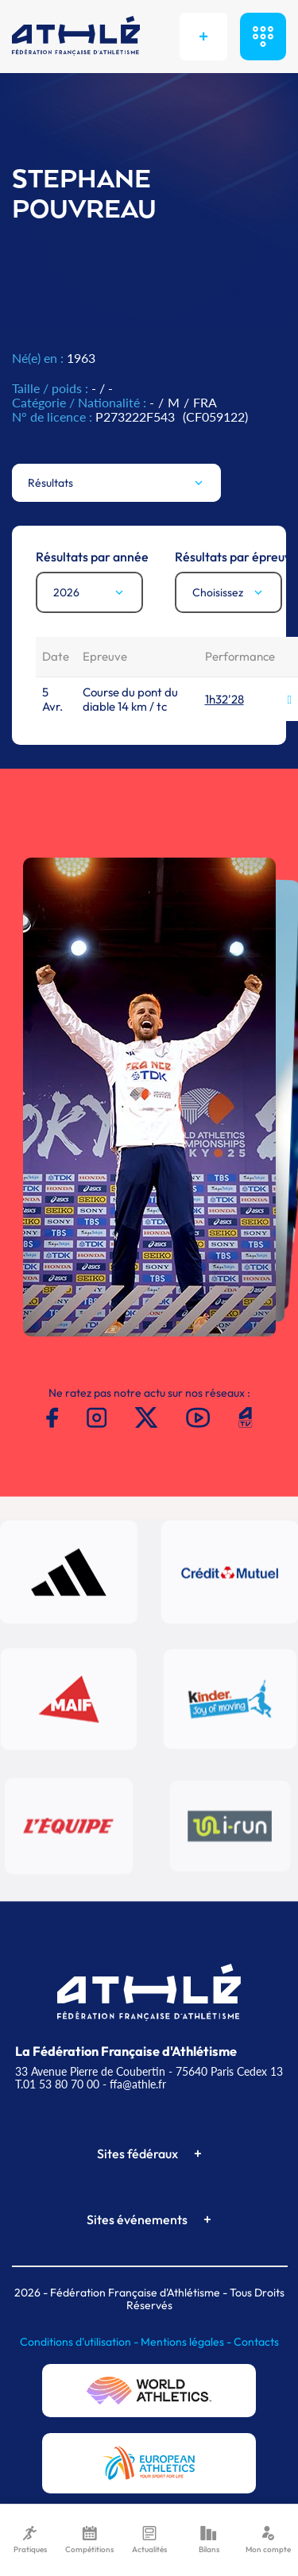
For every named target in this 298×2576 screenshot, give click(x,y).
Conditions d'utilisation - (80, 2342)
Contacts (256, 2342)
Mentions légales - (187, 2342)
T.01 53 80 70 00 (57, 2084)
